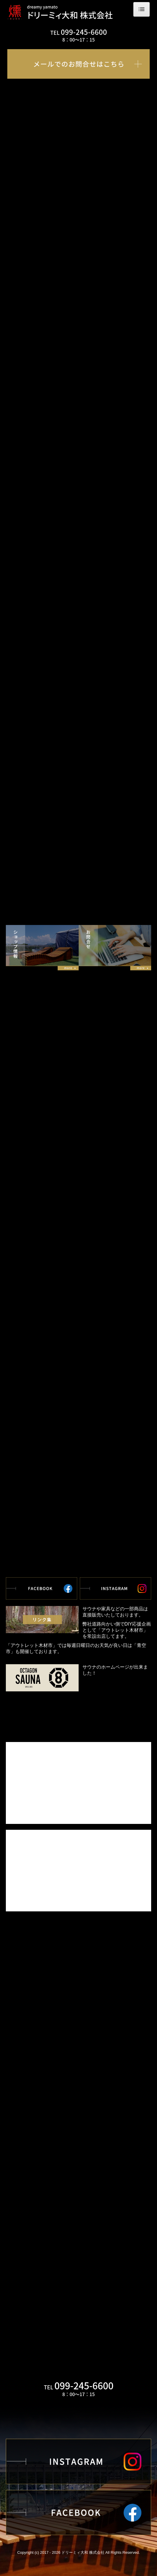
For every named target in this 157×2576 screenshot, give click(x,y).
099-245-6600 (84, 32)
